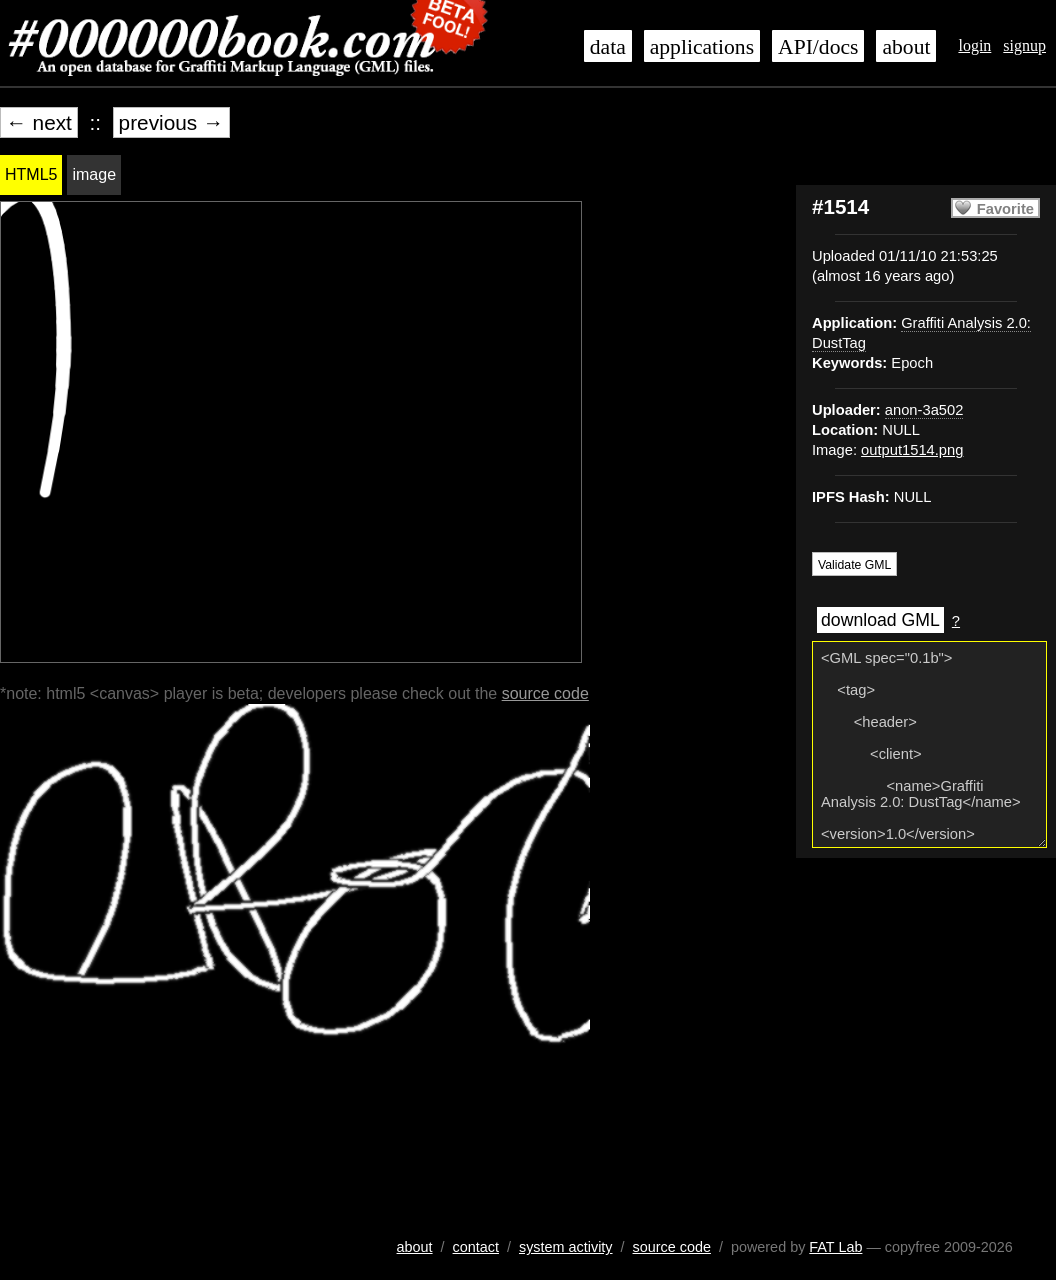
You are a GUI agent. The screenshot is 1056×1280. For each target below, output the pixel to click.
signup (1024, 45)
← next (39, 122)
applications (702, 47)
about (906, 47)
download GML (880, 620)
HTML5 (31, 174)
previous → (171, 122)
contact (476, 1247)
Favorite (1005, 209)
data (608, 47)
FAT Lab (835, 1247)
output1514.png (912, 450)
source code (545, 693)
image (94, 174)
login (974, 45)
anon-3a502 (924, 410)
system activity (566, 1247)
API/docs (818, 47)
